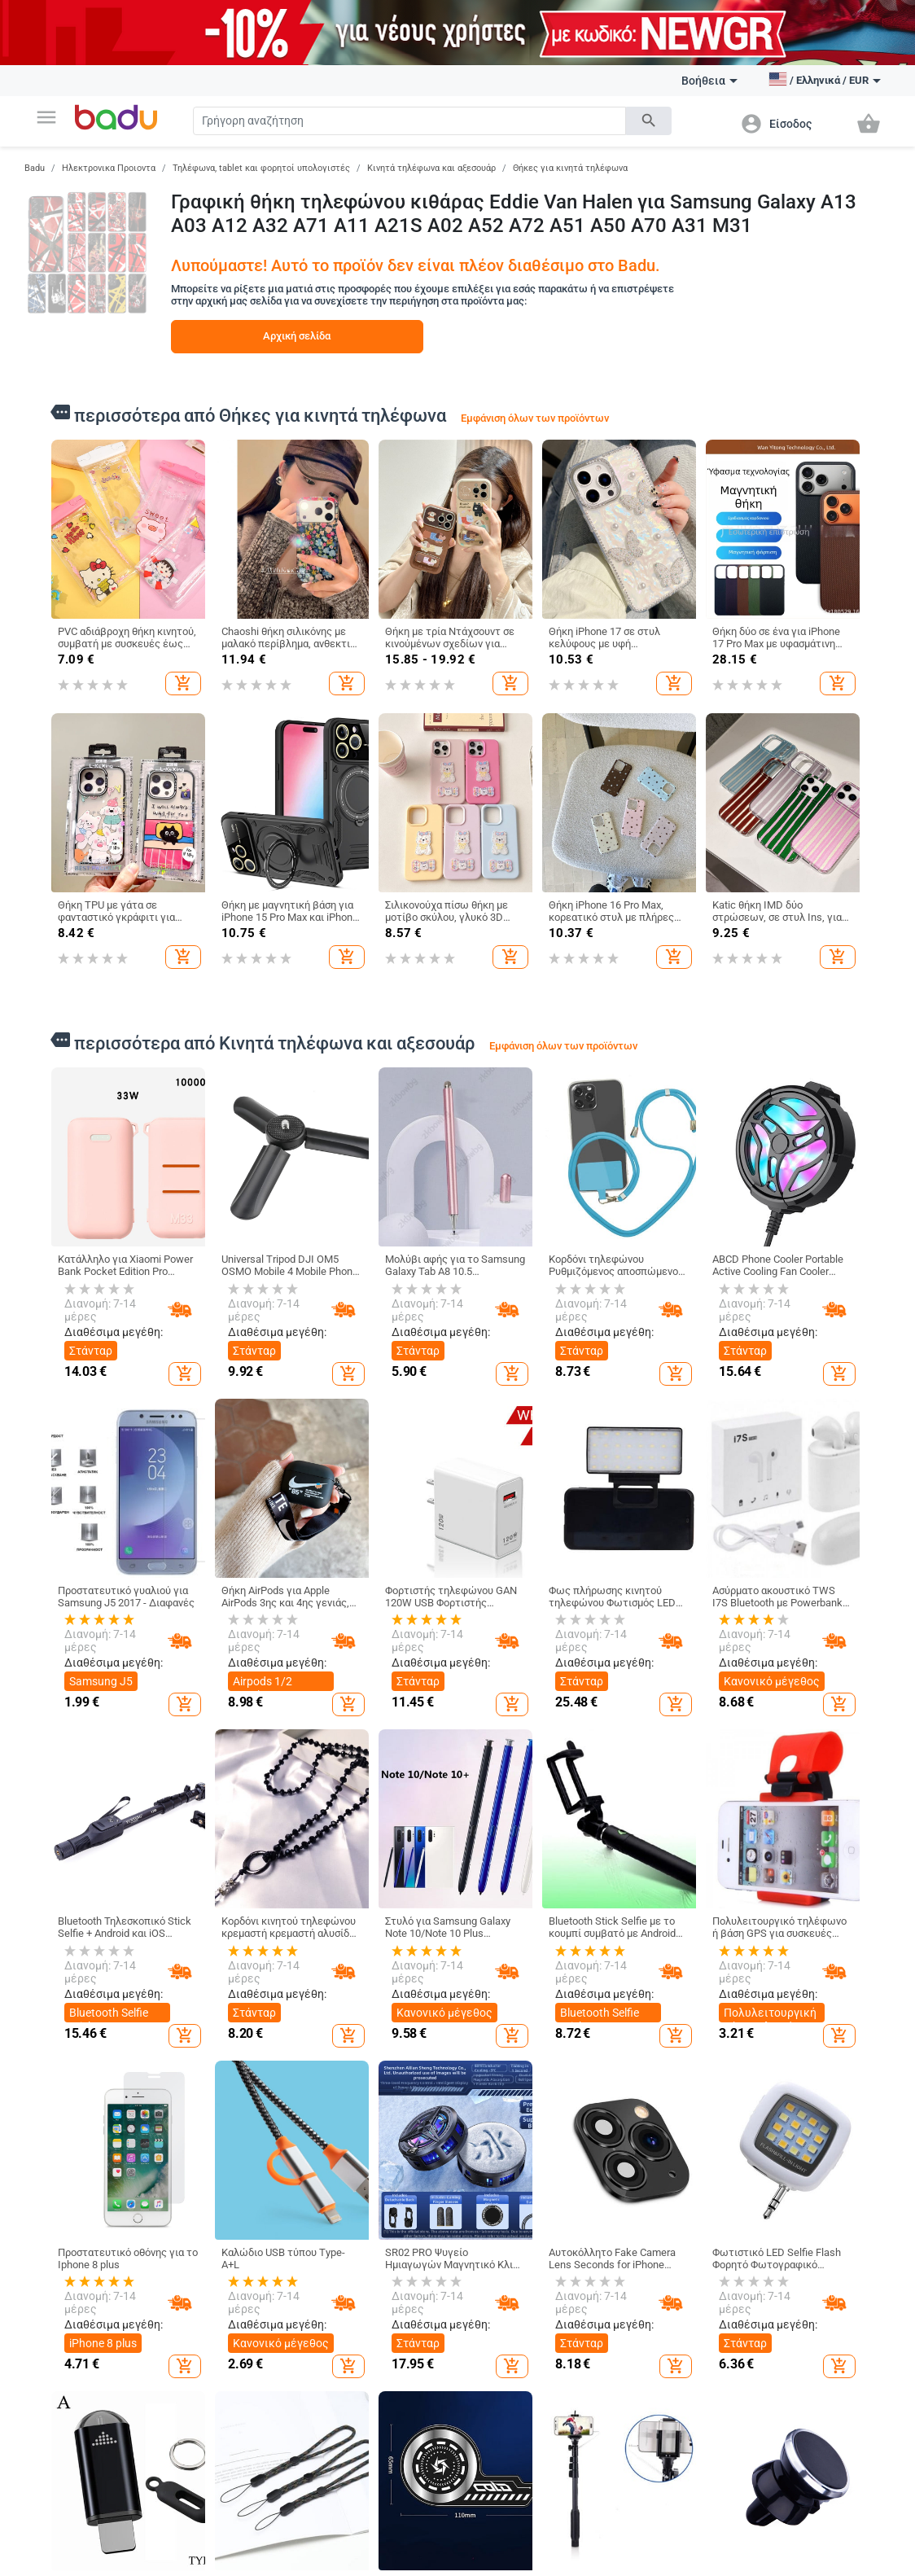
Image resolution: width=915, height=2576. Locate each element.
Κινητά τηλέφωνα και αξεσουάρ (431, 168)
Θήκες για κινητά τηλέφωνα (570, 168)
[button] (46, 117)
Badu (34, 168)
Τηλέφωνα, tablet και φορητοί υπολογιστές (261, 168)
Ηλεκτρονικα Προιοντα (108, 168)
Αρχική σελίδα (297, 336)
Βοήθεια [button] (709, 80)
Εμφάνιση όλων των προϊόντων (535, 418)
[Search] (409, 121)
